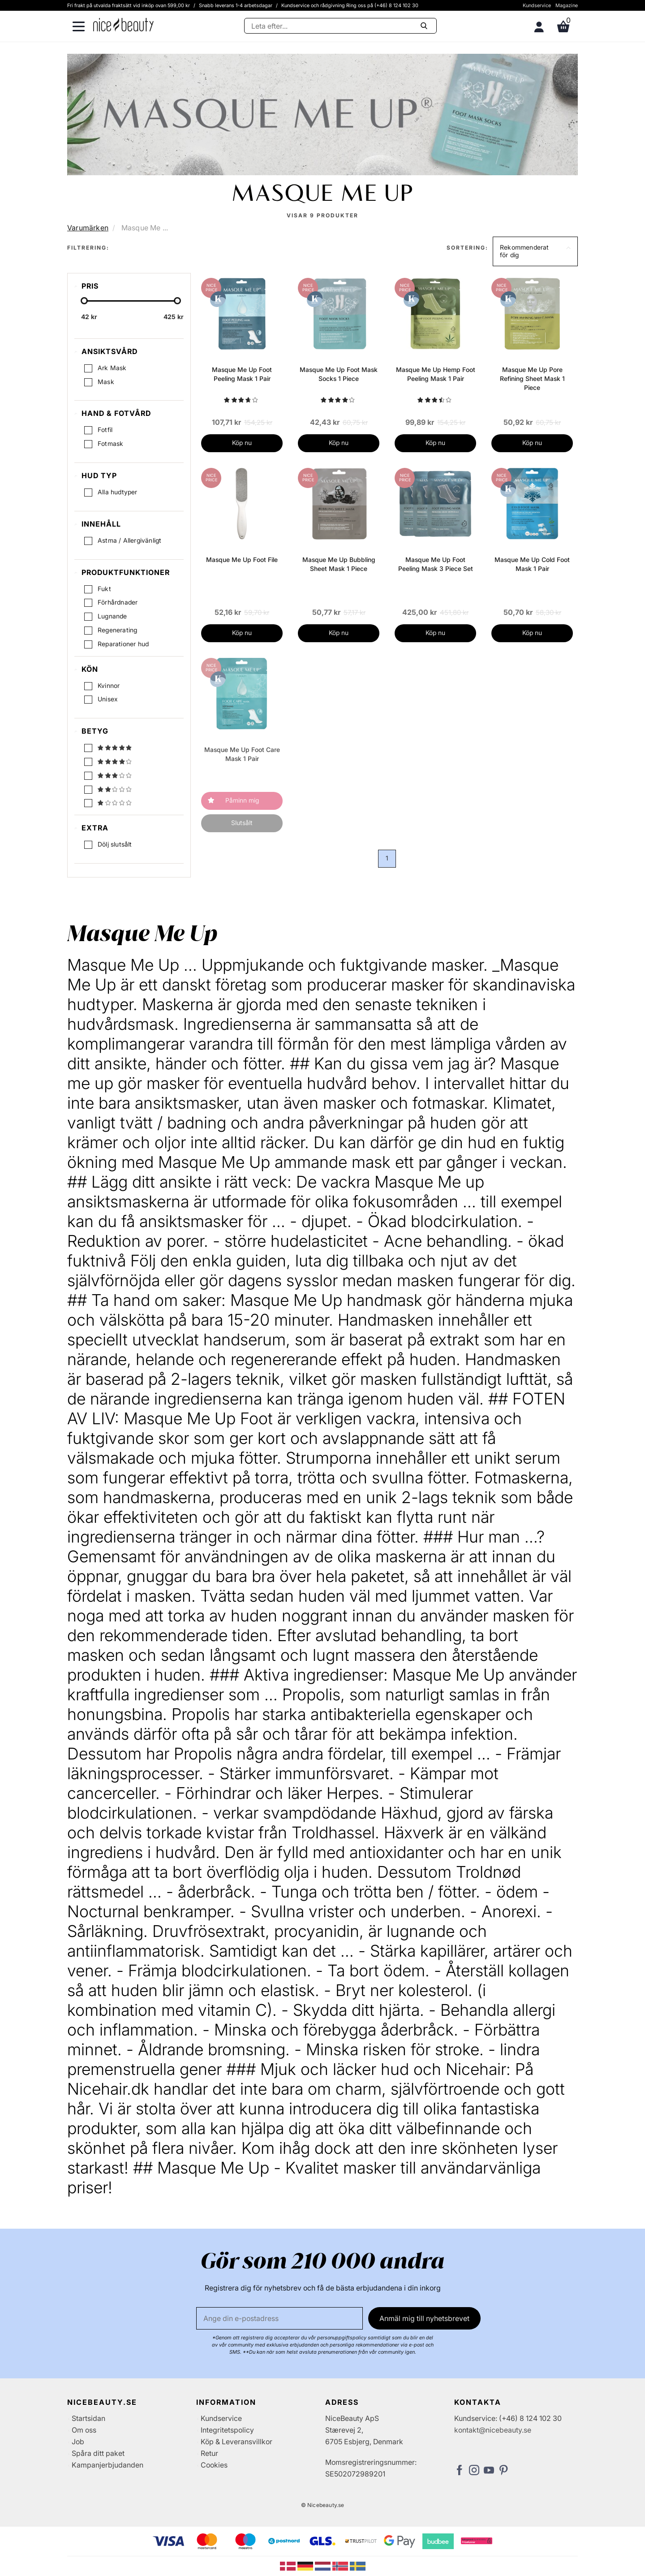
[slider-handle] (84, 301)
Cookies (214, 2464)
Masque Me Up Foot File (242, 559)
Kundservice (537, 5)
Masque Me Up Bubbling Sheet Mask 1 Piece (338, 564)
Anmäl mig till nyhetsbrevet (424, 2318)
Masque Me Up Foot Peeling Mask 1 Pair (242, 374)
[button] (535, 251)
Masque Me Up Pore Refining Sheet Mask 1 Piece (532, 378)
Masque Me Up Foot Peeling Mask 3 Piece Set (435, 564)
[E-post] (279, 2318)
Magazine (566, 5)
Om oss (84, 2429)
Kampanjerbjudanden (107, 2464)
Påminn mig (242, 800)
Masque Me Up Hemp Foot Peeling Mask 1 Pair (435, 374)
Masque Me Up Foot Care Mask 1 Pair (242, 754)
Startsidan (88, 2418)
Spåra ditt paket (98, 2453)
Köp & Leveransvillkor (236, 2441)
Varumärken (87, 227)
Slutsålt (242, 822)
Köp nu (242, 442)
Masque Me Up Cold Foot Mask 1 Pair (532, 564)
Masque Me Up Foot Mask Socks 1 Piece (339, 374)
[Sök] (340, 26)
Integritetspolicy (227, 2429)
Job (78, 2441)
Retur (209, 2453)
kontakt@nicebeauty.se (492, 2429)
